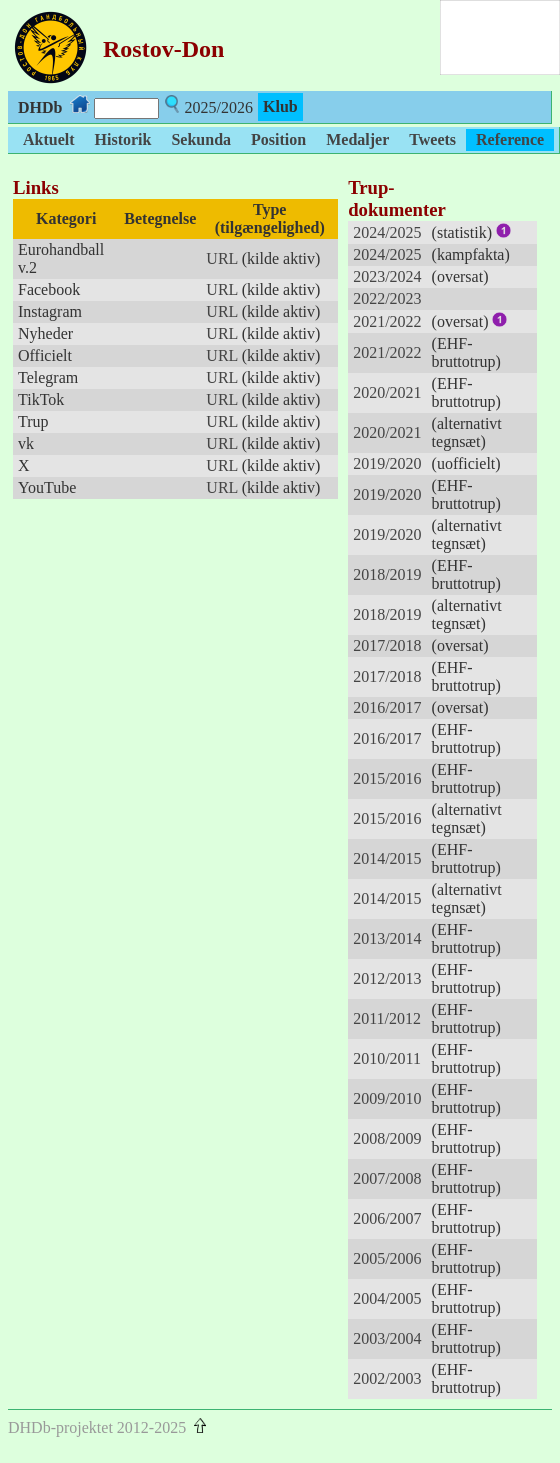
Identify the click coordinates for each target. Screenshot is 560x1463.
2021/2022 (387, 321)
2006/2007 (387, 1218)
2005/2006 (387, 1258)
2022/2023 (387, 298)
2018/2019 (387, 574)
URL (221, 258)
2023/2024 (387, 276)
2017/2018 (387, 645)
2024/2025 (387, 232)
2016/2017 (387, 707)
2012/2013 (387, 978)
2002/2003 (387, 1378)
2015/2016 (387, 778)
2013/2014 (387, 938)
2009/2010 (387, 1098)
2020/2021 (387, 392)
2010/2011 (387, 1058)
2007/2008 (387, 1178)
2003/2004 (387, 1338)
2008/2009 (387, 1138)
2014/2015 (387, 858)
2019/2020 (387, 463)
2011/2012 (387, 1018)
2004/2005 (387, 1298)
